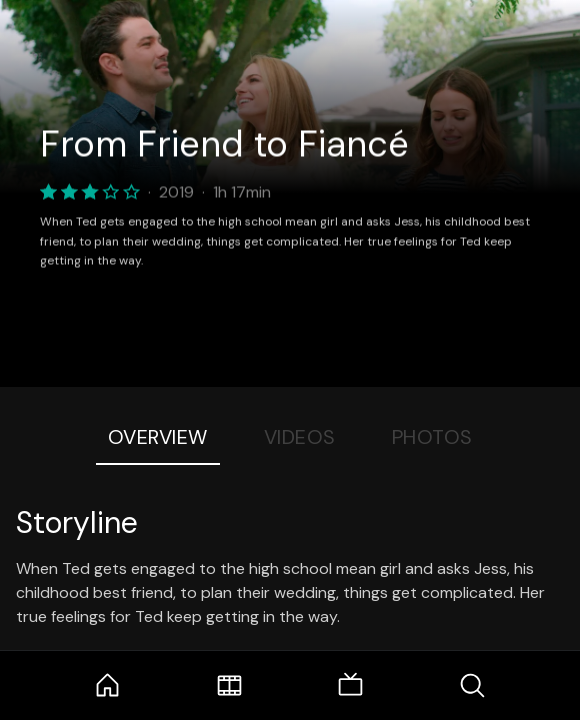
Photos (432, 437)
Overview (158, 437)
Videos (300, 437)
